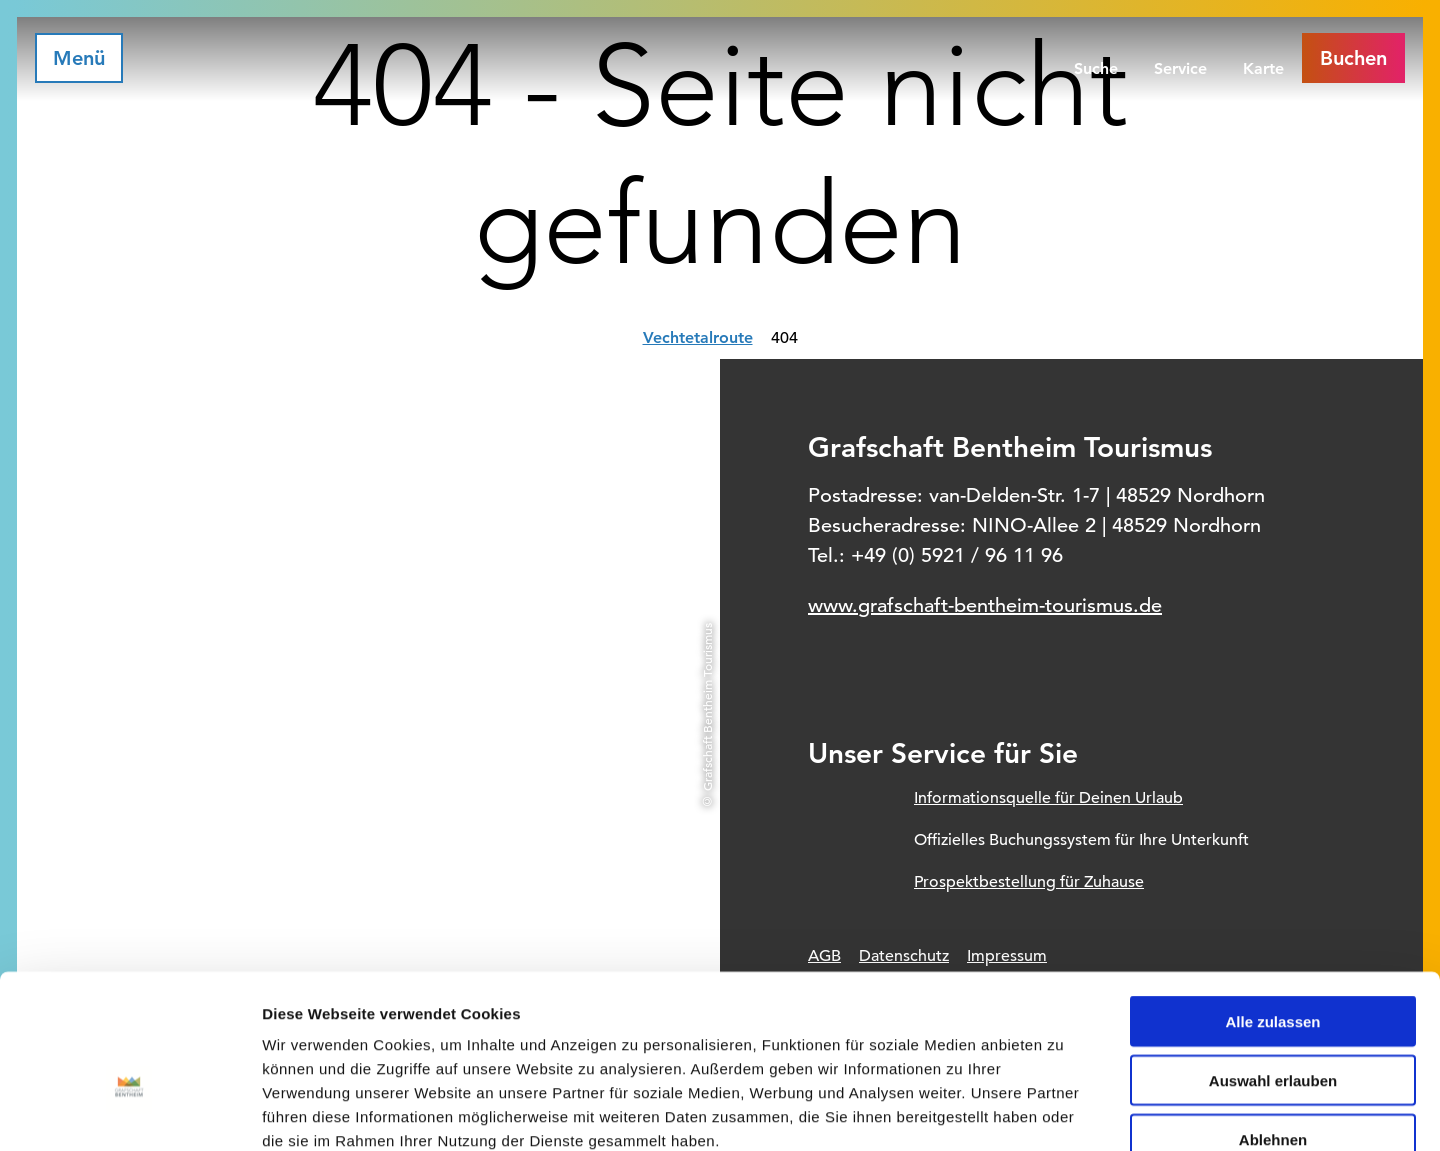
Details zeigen (1063, 1111)
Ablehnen (1273, 1023)
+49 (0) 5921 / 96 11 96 (957, 555)
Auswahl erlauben (1273, 964)
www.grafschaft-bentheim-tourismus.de (985, 605)
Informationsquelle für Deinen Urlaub (1048, 798)
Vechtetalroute (698, 337)
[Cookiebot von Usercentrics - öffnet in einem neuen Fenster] (129, 1112)
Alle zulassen (1272, 905)
